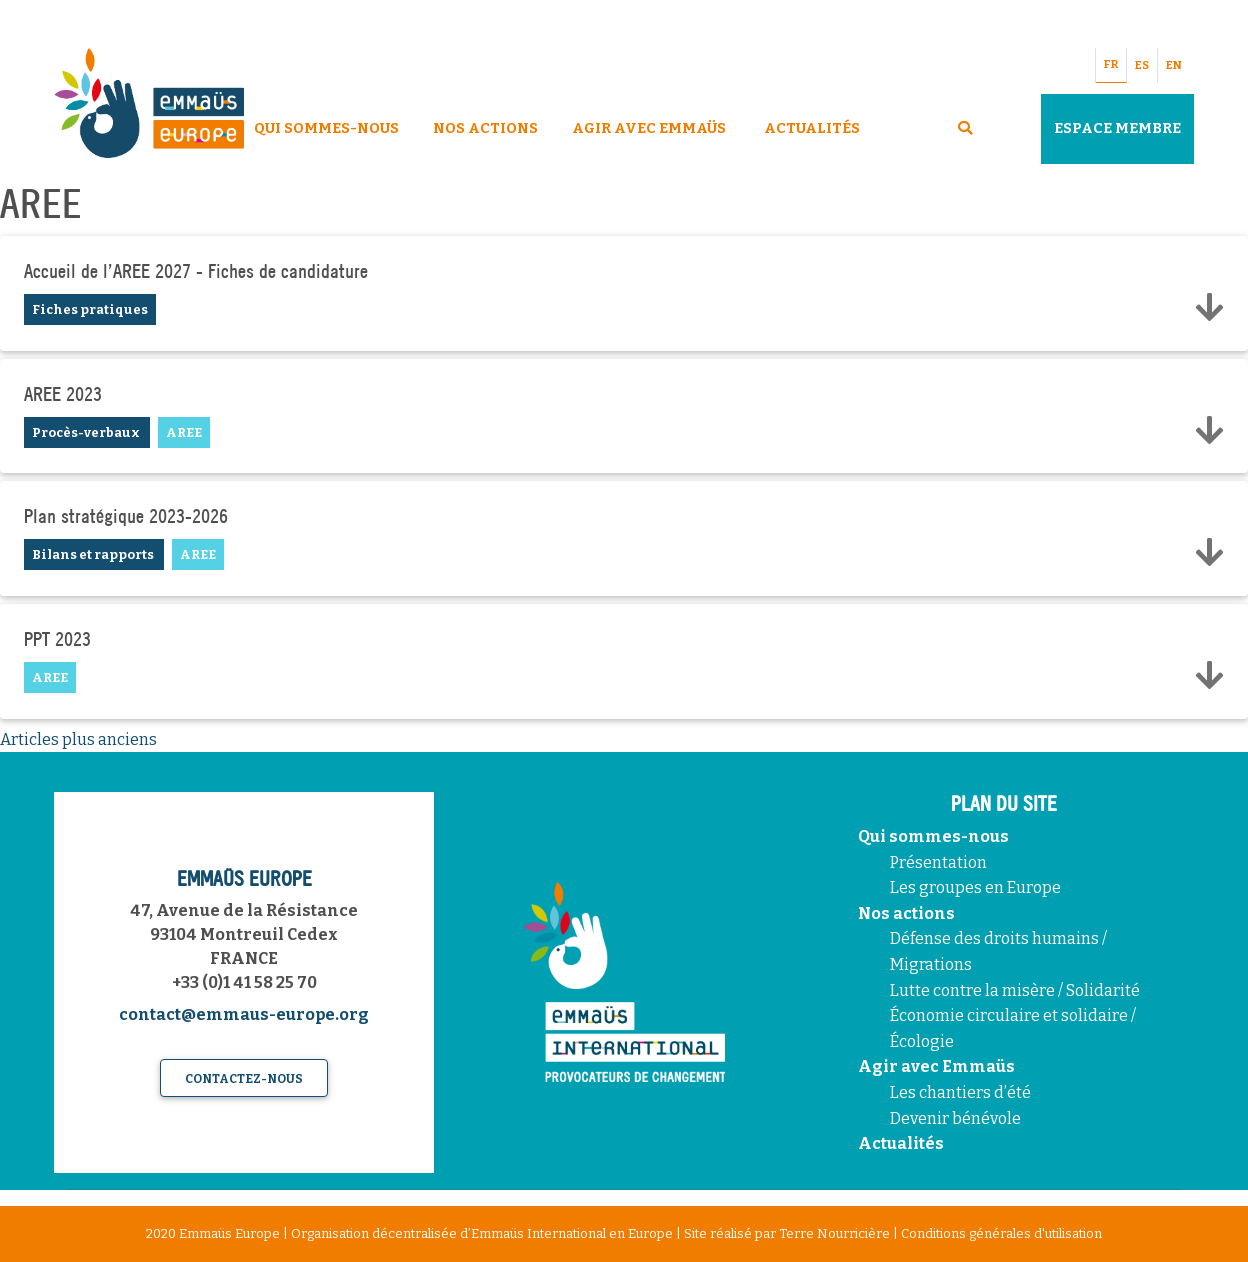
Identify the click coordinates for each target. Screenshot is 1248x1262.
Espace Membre (1117, 128)
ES (1142, 65)
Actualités (812, 128)
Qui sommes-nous (933, 836)
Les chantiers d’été (960, 1092)
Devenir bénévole (955, 1118)
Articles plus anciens (78, 739)
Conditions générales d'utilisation (1001, 1233)
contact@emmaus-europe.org (244, 1014)
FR (1111, 64)
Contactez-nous (244, 1079)
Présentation (938, 862)
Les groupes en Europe (975, 887)
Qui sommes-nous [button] (326, 128)
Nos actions (906, 913)
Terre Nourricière (834, 1233)
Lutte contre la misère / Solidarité (1015, 990)
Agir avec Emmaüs (649, 128)
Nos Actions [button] (485, 128)
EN (1174, 65)
